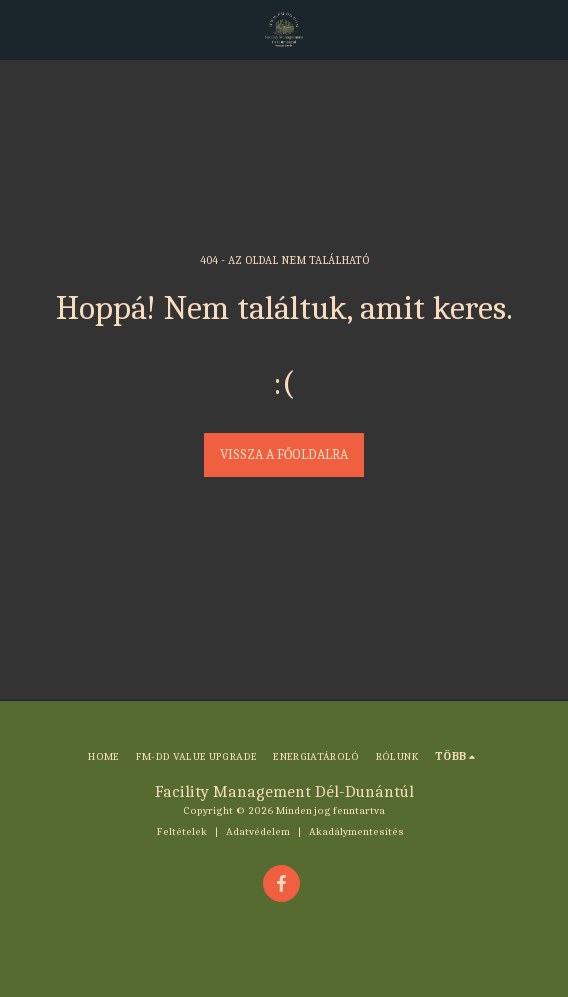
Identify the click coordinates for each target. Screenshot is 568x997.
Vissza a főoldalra (284, 454)
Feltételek (182, 831)
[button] (22, 28)
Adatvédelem (258, 831)
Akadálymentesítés (356, 831)
